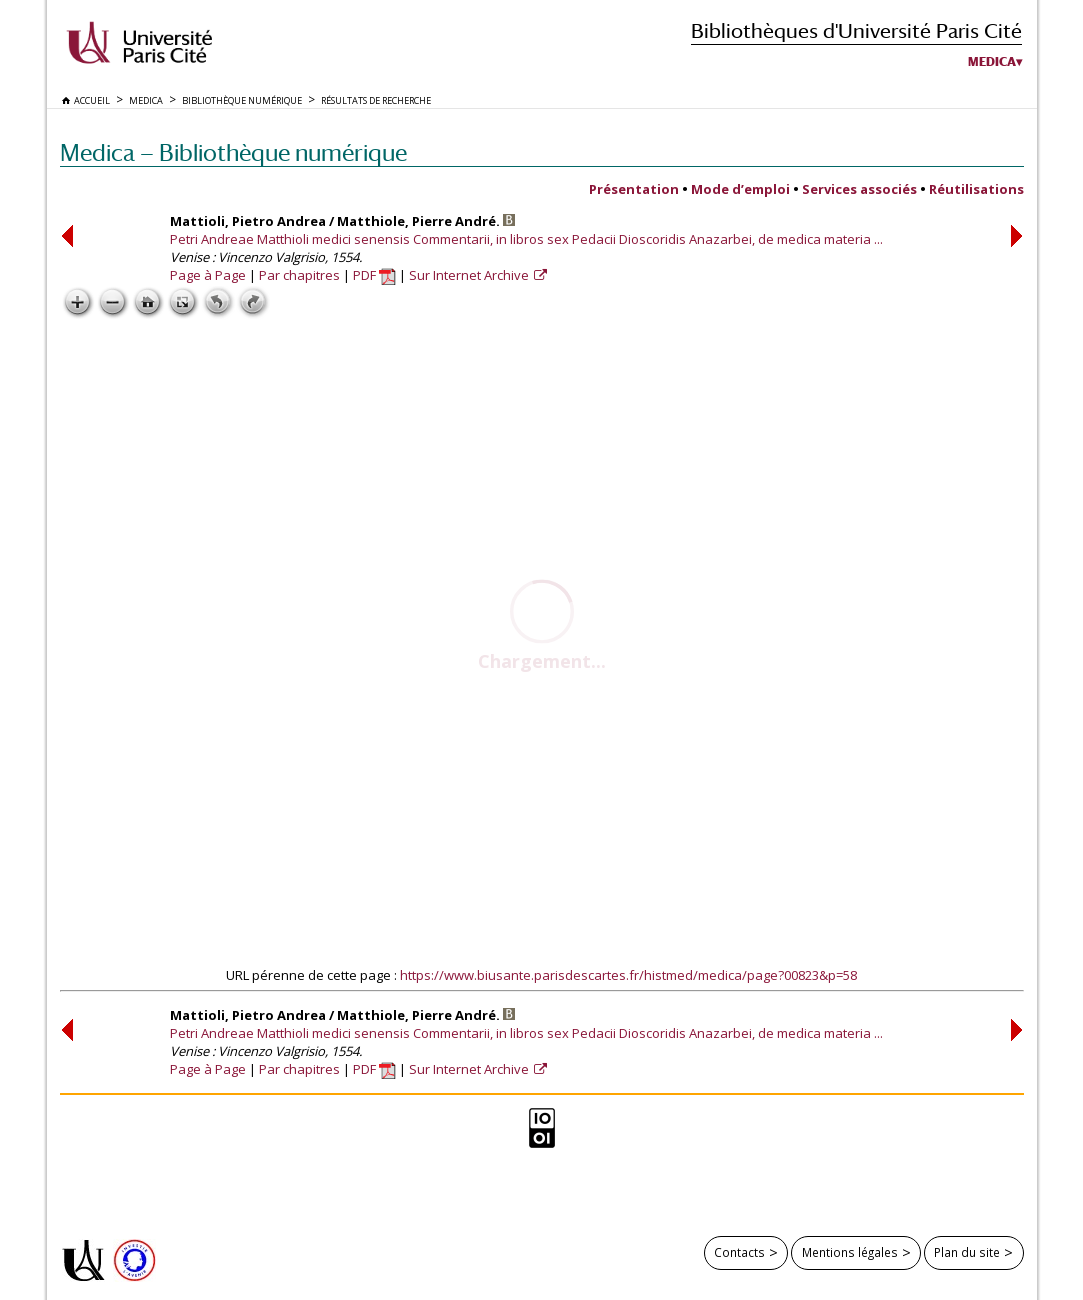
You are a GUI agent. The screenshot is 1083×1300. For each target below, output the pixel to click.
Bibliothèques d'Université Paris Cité (856, 30)
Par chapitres (299, 275)
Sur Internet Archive (470, 275)
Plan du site (967, 1252)
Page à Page (208, 275)
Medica (992, 62)
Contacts (739, 1252)
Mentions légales (850, 1252)
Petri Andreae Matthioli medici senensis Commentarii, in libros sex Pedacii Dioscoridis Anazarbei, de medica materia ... (526, 239)
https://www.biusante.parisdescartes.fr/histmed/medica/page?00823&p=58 (628, 975)
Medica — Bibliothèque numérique (233, 152)
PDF (374, 275)
